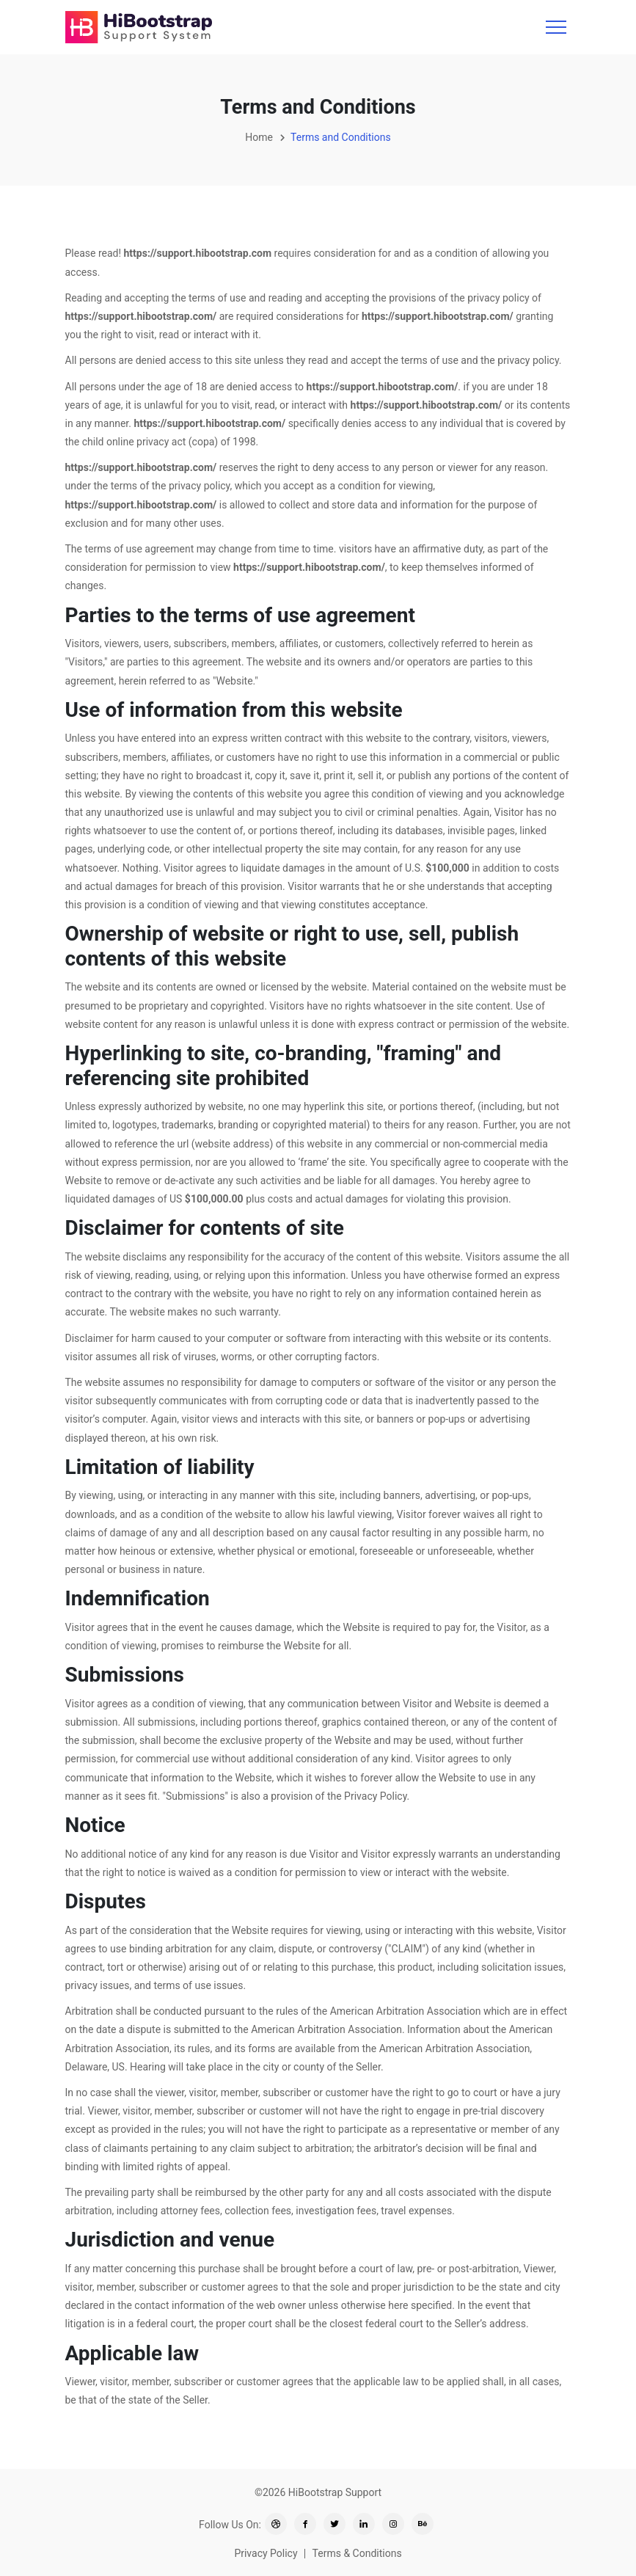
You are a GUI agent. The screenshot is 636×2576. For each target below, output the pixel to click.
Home (259, 137)
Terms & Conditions (357, 2553)
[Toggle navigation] (556, 27)
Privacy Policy (265, 2553)
